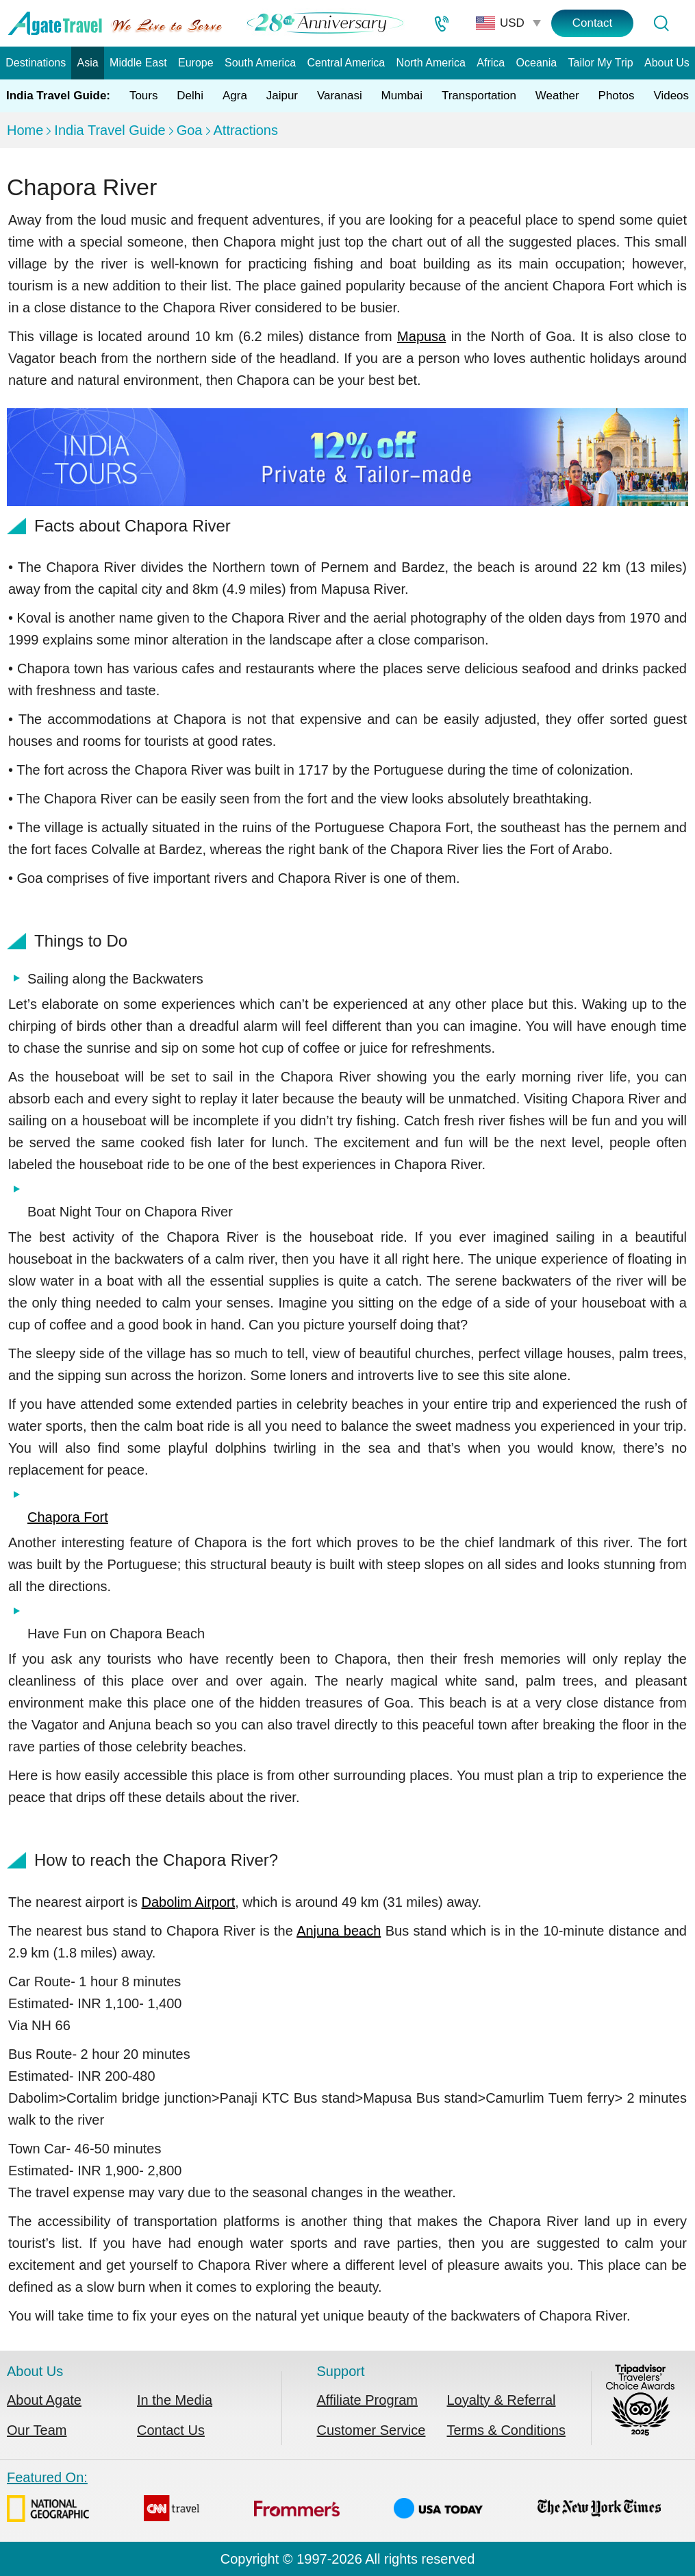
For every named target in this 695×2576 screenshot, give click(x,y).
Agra (235, 95)
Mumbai (401, 95)
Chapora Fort (67, 1517)
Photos (616, 95)
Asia (88, 62)
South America (260, 62)
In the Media (174, 2400)
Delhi (190, 95)
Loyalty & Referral (501, 2400)
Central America (346, 62)
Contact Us (171, 2430)
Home (25, 130)
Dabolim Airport (189, 1902)
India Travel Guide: (58, 95)
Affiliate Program (367, 2400)
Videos (671, 95)
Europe (196, 62)
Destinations (35, 62)
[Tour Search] (660, 23)
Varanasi (339, 95)
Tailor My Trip (600, 62)
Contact (592, 22)
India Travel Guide (109, 130)
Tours (143, 95)
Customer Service (371, 2430)
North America (431, 62)
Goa (190, 130)
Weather (557, 95)
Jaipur (282, 95)
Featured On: (334, 2499)
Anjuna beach (338, 1930)
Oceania (536, 62)
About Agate (44, 2400)
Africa (491, 62)
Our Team (36, 2430)
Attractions (246, 130)
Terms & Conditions (506, 2430)
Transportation (479, 95)
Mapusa (421, 336)
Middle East (138, 62)
